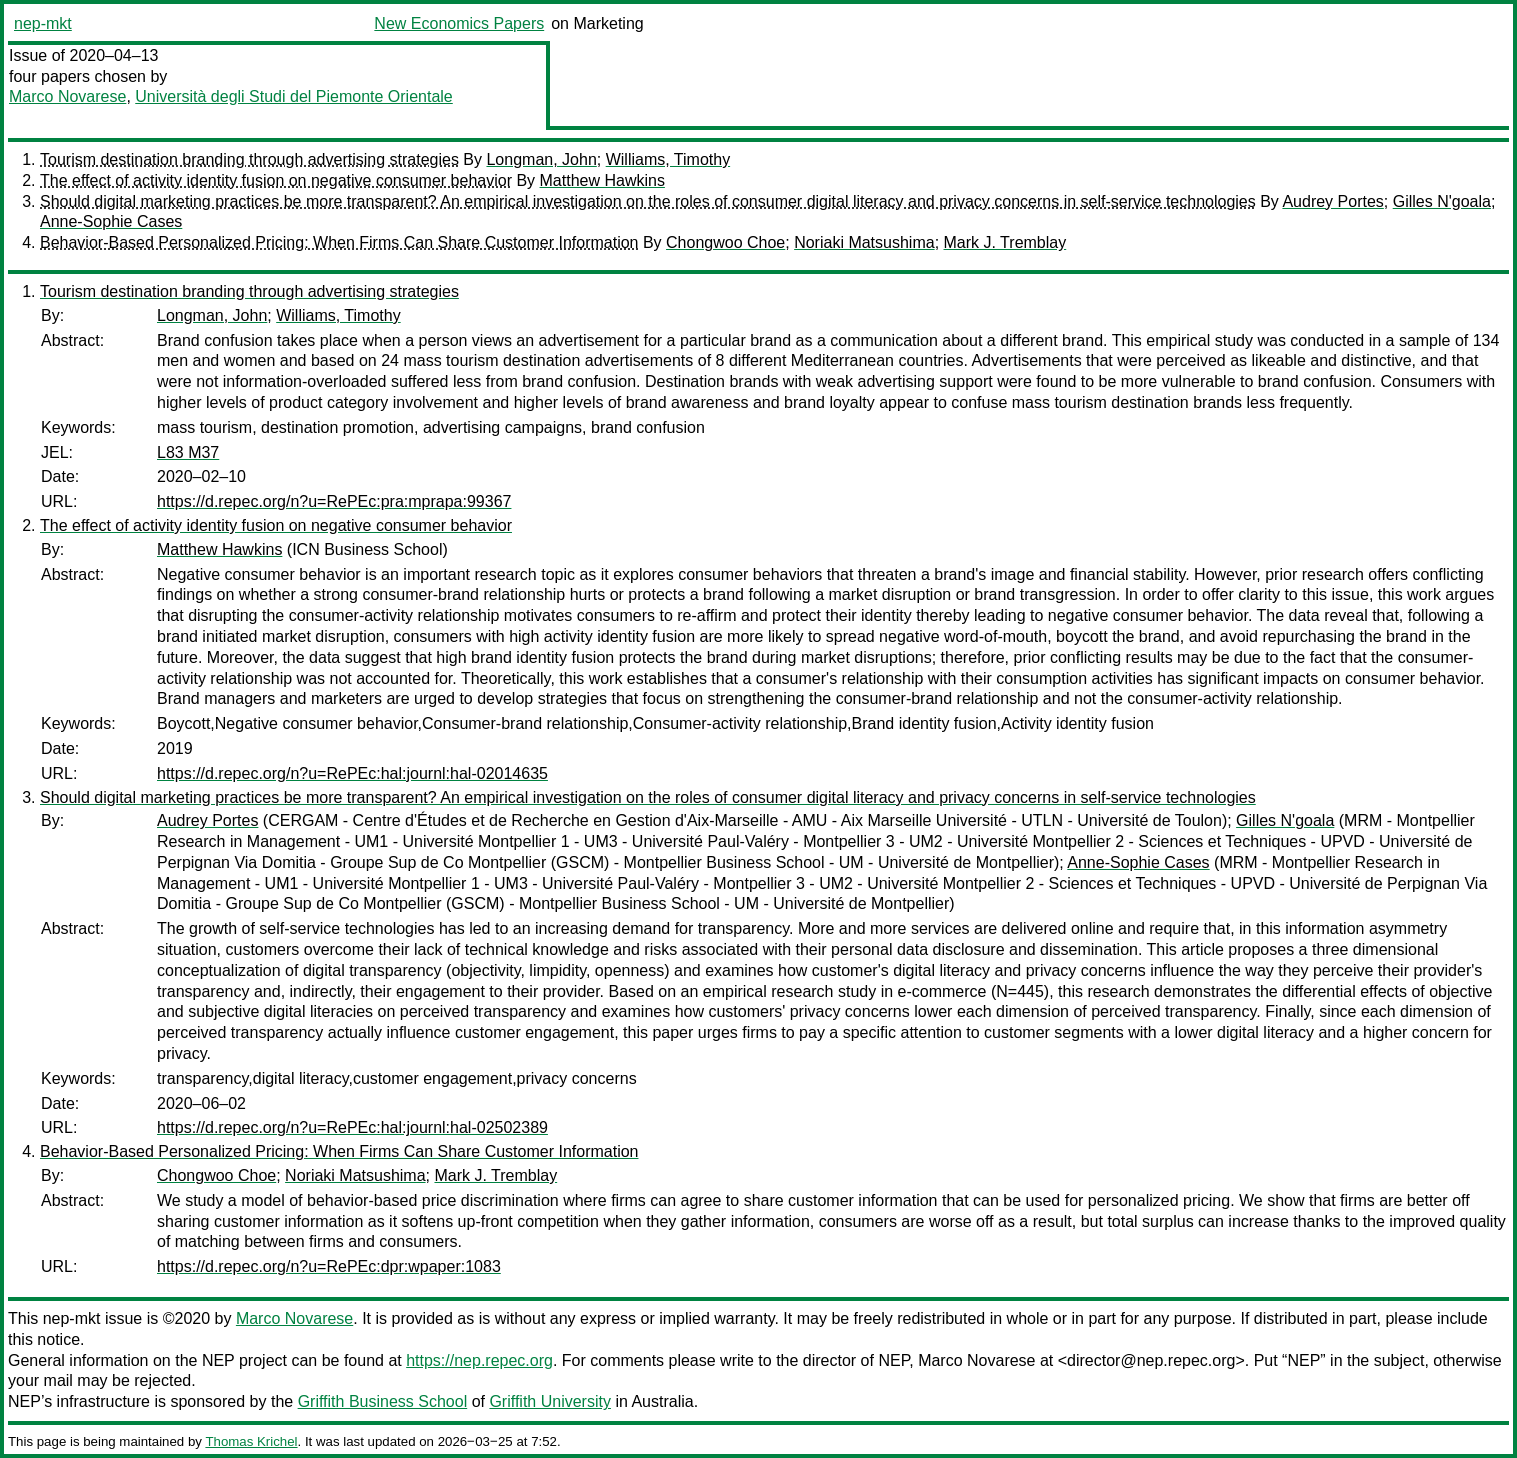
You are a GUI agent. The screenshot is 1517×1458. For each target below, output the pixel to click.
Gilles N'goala (1442, 201)
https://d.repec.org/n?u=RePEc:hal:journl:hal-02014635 (352, 773)
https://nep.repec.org (479, 1360)
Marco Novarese (67, 96)
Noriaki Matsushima (864, 242)
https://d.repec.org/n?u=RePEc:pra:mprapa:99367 (334, 501)
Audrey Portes (1332, 201)
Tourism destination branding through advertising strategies (249, 159)
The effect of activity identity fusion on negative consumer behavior (276, 180)
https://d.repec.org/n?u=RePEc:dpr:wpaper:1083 (329, 1266)
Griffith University (550, 1401)
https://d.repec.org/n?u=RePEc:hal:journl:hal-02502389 (352, 1127)
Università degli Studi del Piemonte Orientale (294, 96)
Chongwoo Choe (725, 242)
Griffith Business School (383, 1401)
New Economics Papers (459, 23)
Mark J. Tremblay (1005, 242)
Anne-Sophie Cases (111, 221)
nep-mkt (43, 23)
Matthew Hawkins (602, 180)
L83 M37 (188, 452)
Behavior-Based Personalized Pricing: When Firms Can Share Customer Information (339, 242)
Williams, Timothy (668, 159)
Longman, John (541, 159)
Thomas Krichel (251, 1441)
